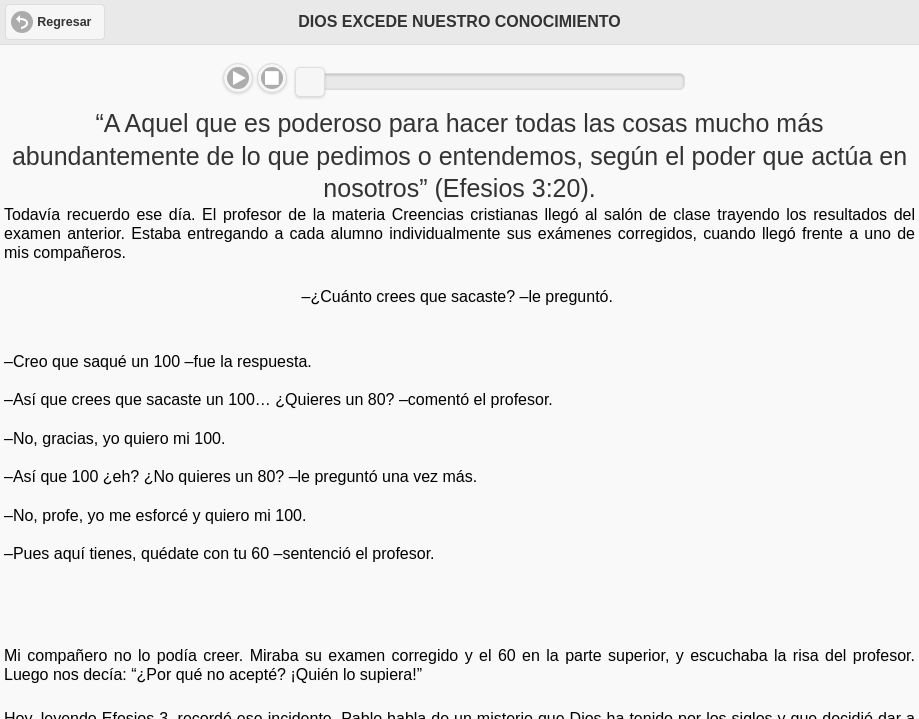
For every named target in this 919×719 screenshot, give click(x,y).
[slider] (310, 82)
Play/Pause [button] (238, 78)
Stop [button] (272, 78)
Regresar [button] (64, 22)
